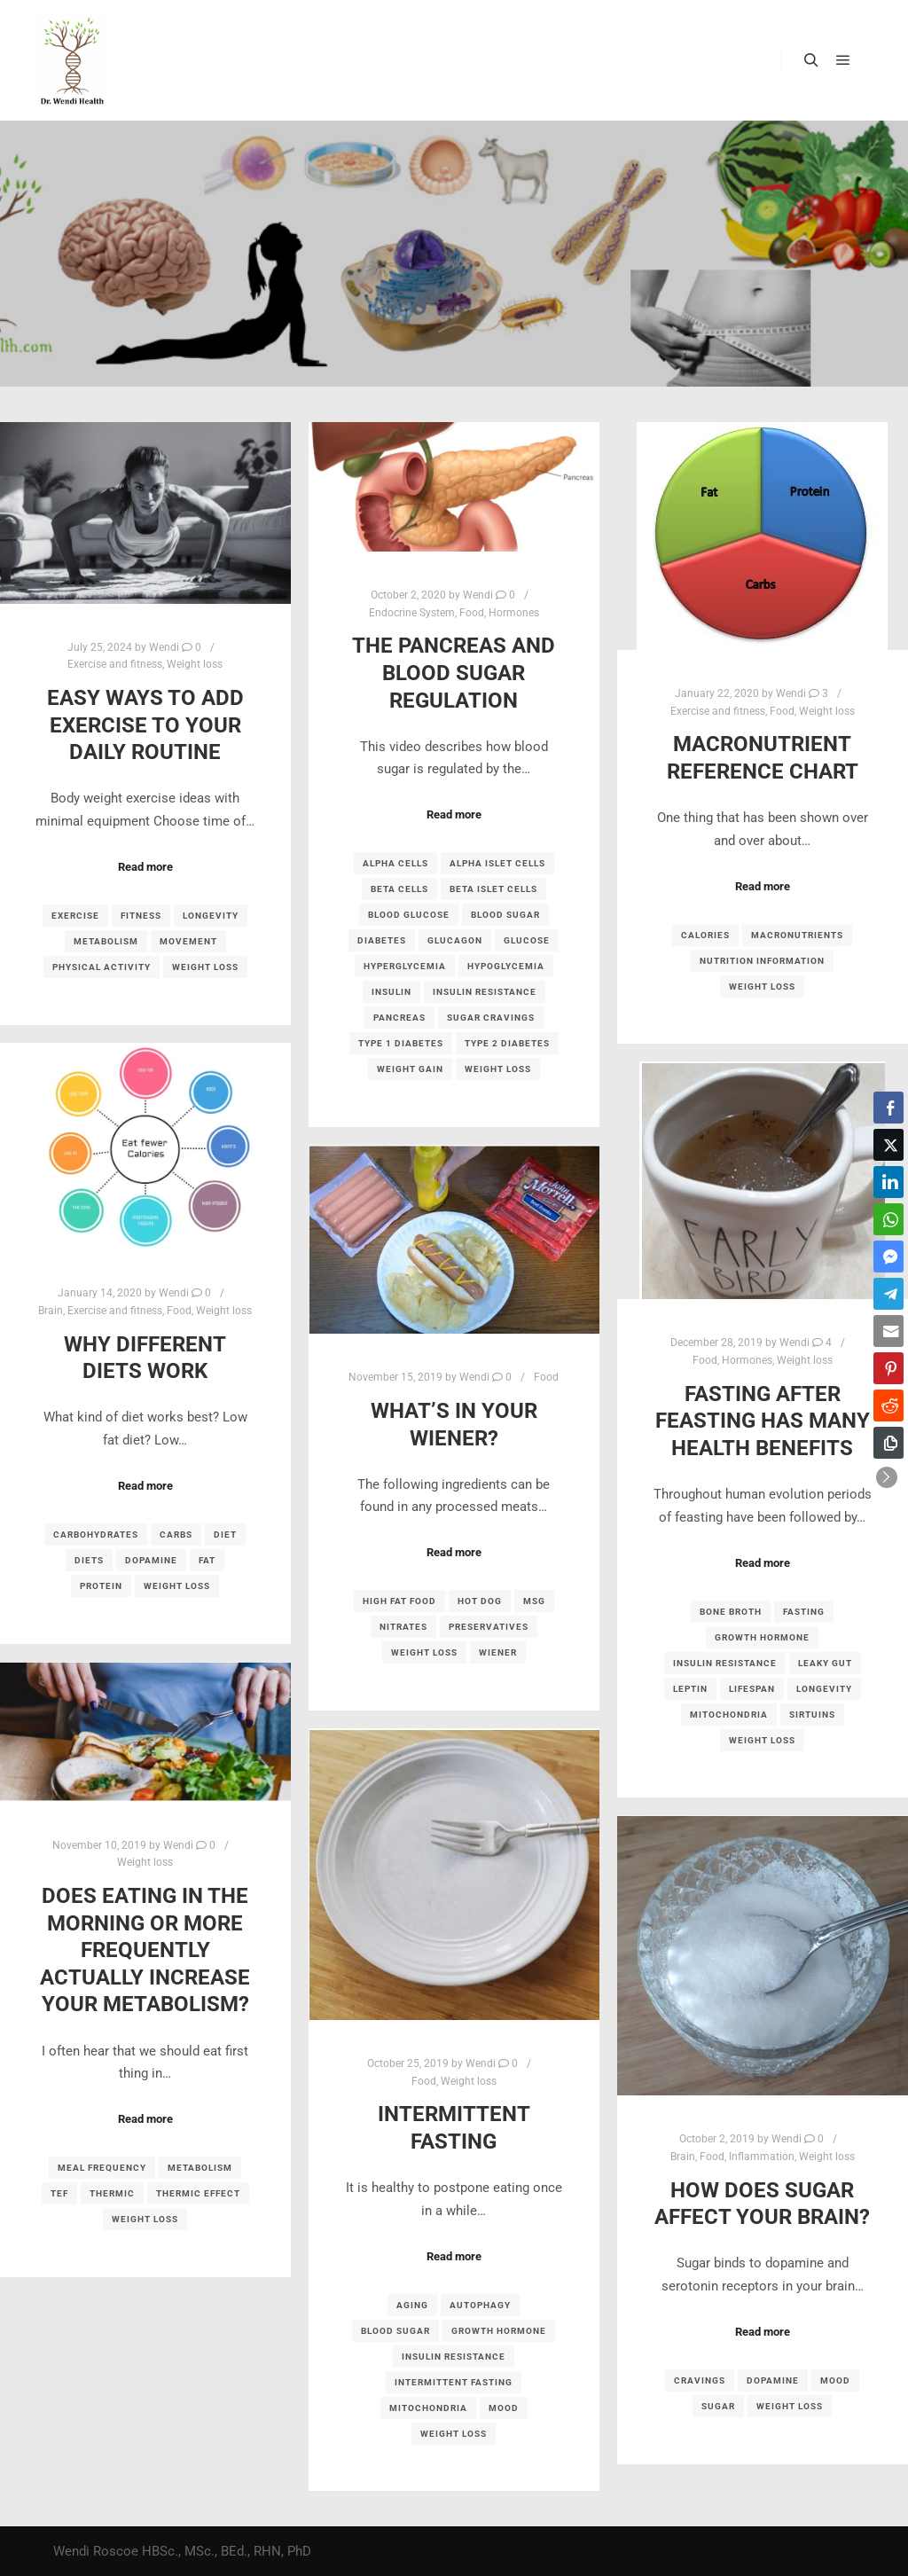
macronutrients (797, 935)
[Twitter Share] (888, 1145)
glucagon (454, 940)
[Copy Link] (888, 1443)
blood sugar (505, 915)
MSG (534, 1601)
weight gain (410, 1069)
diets (89, 1560)
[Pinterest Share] (888, 1368)
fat (207, 1560)
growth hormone (762, 1637)
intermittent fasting (454, 2382)
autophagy (480, 2305)
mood (504, 2408)
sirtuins (812, 1714)
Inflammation (761, 2156)
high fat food (399, 1601)
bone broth (731, 1612)
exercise (75, 915)
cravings (699, 2380)
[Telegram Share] (888, 1294)
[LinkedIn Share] (888, 1182)
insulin (391, 992)
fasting (804, 1612)
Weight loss (195, 664)
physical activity (101, 967)
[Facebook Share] (888, 1108)
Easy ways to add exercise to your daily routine (145, 724)
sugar (718, 2406)
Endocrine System (412, 613)
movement (188, 941)
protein (101, 1586)
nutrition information (762, 961)
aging (412, 2305)
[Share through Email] (888, 1331)
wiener (498, 1652)
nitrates (403, 1627)
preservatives (488, 1627)
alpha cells (395, 863)
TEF (59, 2193)
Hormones (514, 613)
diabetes (381, 940)
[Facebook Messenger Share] (888, 1256)
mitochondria (729, 1714)
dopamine (151, 1560)
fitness (141, 915)
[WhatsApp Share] (888, 1219)
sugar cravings (491, 1017)
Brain (50, 1310)
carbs (176, 1534)
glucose (527, 940)
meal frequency (102, 2168)
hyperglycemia (405, 966)
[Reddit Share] (888, 1405)
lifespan (752, 1689)
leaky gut (825, 1663)
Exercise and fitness (114, 664)
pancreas (399, 1017)
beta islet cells (493, 889)
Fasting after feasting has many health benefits (762, 1421)
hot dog (480, 1601)
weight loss (205, 967)
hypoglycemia (505, 966)
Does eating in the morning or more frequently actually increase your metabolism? (145, 1949)
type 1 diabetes (400, 1043)
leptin (690, 1689)
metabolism (106, 941)
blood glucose (409, 915)
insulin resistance (484, 992)
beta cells (399, 889)
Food (471, 613)
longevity (211, 915)
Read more (145, 866)
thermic (112, 2193)
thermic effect (198, 2193)
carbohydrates (95, 1534)
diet (225, 1534)
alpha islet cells (497, 863)
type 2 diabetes (507, 1043)
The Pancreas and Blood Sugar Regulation (453, 672)
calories (705, 935)
